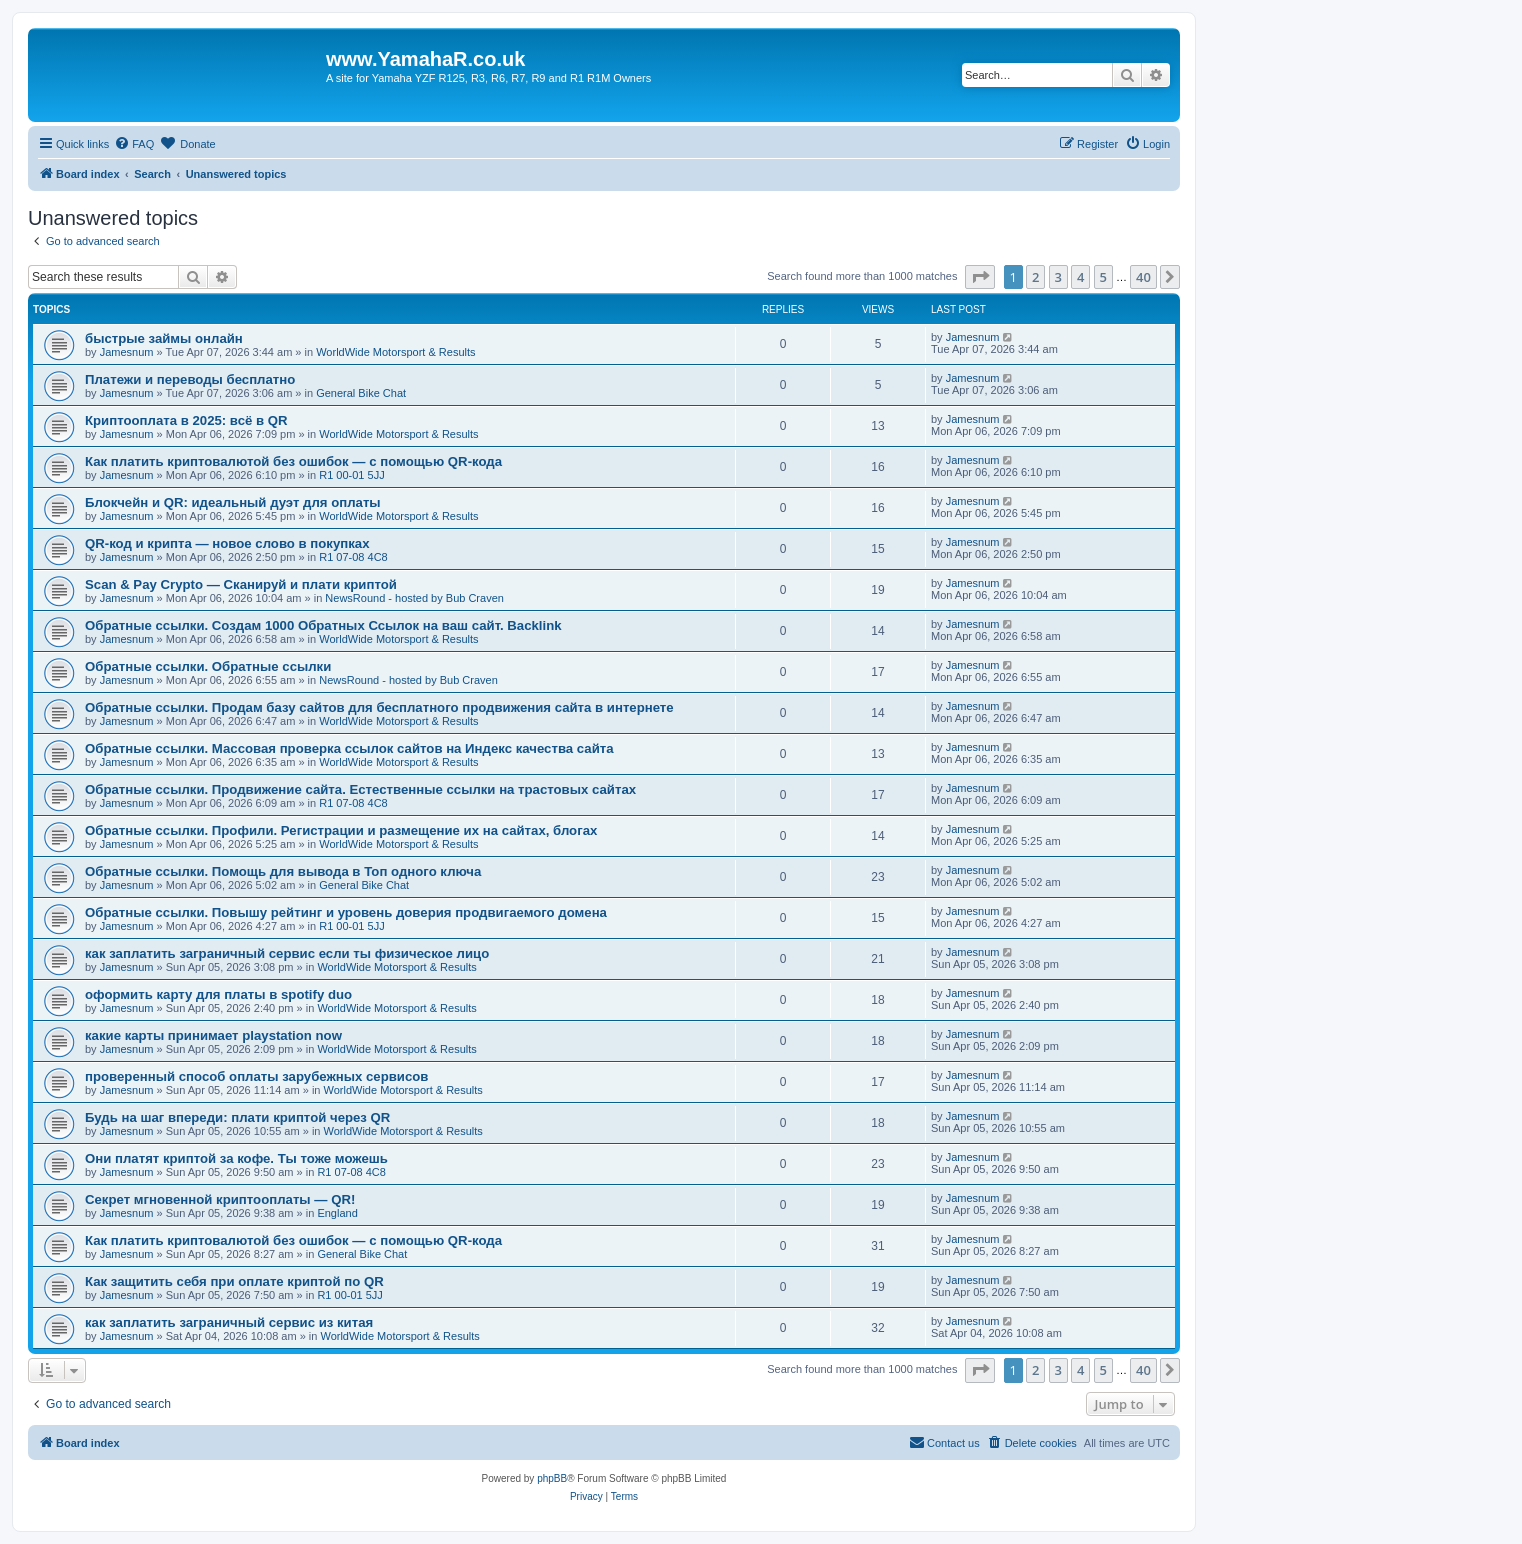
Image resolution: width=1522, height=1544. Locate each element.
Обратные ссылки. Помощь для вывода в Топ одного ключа (283, 871)
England (337, 1213)
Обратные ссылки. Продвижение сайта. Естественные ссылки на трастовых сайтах (360, 789)
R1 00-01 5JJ (351, 475)
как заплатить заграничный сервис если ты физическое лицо (287, 953)
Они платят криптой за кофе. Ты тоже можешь (236, 1158)
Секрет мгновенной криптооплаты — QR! (220, 1199)
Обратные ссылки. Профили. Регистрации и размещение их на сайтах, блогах (341, 830)
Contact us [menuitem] (944, 1442)
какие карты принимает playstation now (213, 1035)
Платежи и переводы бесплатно (190, 379)
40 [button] (1143, 277)
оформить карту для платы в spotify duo (218, 994)
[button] (980, 277)
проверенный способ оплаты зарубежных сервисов (256, 1076)
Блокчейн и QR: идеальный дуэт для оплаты (233, 502)
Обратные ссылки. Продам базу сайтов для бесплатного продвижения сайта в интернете (379, 707)
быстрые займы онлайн (164, 338)
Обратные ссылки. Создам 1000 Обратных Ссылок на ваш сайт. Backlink (323, 625)
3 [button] (1058, 277)
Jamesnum (127, 352)
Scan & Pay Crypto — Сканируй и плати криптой (241, 584)
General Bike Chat (361, 393)
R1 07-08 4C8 (353, 557)
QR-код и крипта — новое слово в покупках (227, 543)
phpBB (552, 1478)
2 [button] (1035, 277)
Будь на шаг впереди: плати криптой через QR (237, 1117)
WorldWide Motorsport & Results (395, 352)
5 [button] (1103, 277)
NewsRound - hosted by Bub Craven (414, 598)
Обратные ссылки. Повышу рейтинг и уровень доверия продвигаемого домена (346, 912)
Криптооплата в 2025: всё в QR (186, 420)
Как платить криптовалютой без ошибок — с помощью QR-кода (293, 461)
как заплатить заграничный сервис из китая (229, 1322)
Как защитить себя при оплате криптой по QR (234, 1281)
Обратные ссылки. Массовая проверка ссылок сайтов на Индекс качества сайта (349, 748)
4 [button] (1080, 277)
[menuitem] (134, 144)
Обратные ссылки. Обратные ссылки (208, 666)
